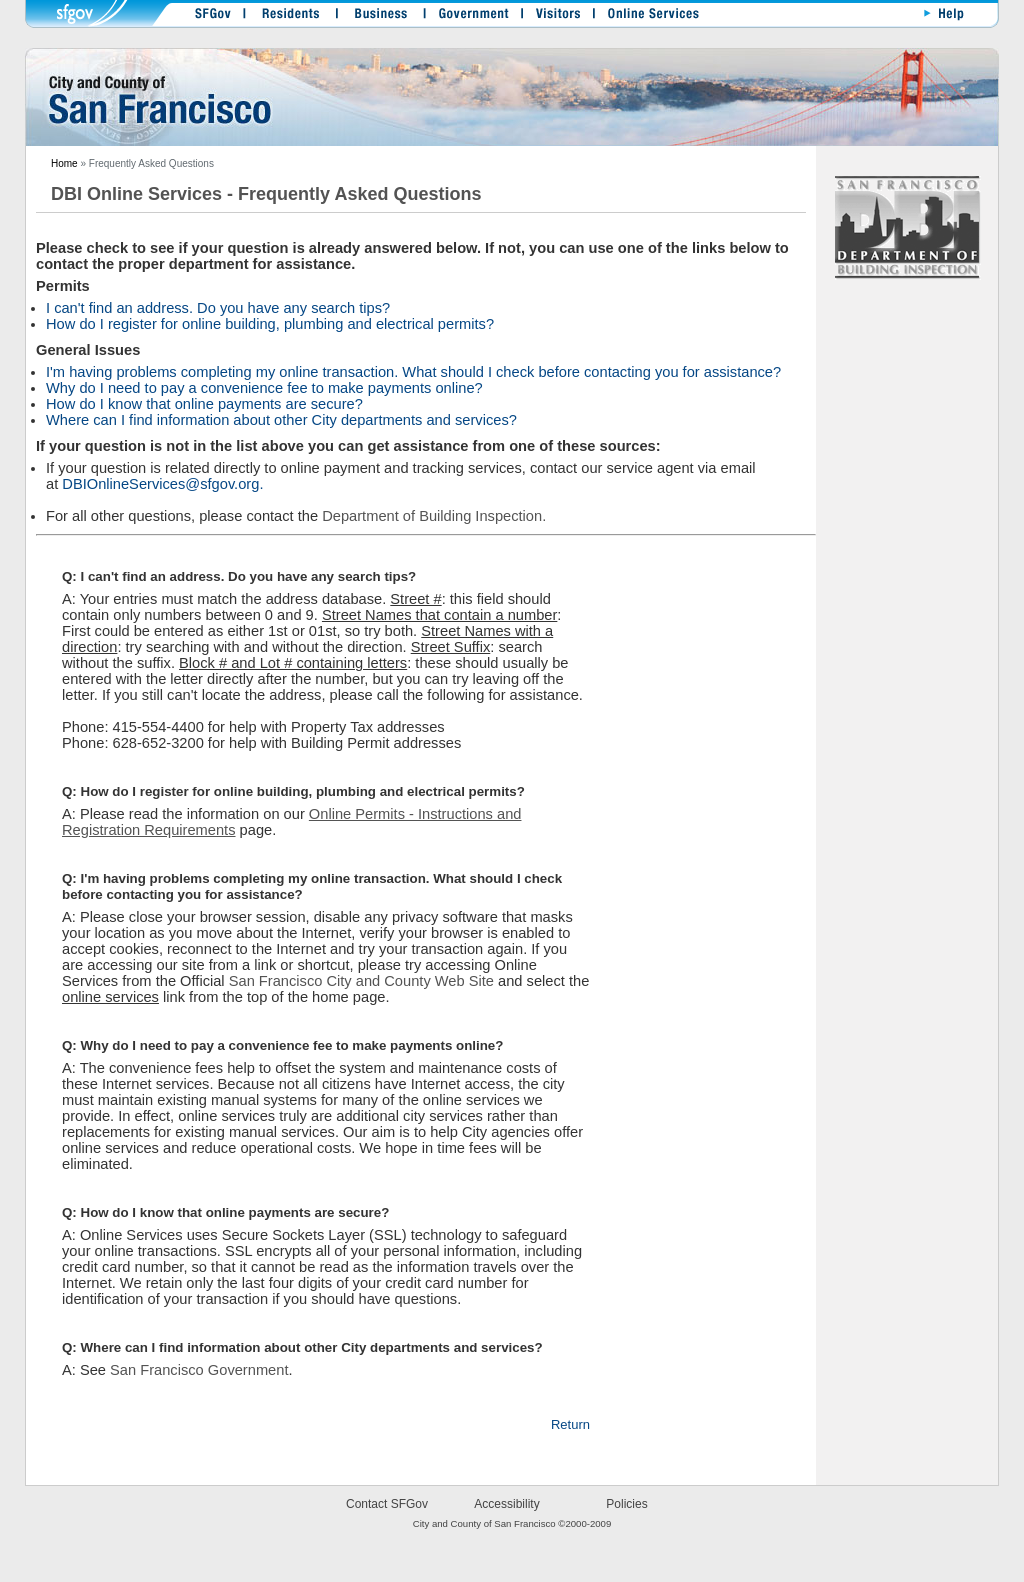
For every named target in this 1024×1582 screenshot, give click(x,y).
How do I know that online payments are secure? (204, 404)
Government (469, 17)
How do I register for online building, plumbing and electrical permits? (270, 324)
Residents (289, 17)
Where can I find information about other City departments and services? (281, 420)
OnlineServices (644, 17)
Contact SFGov (387, 1504)
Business (376, 17)
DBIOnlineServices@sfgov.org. (160, 484)
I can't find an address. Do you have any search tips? (218, 308)
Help (941, 17)
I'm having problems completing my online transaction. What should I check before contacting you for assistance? (413, 372)
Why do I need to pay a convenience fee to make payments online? (264, 388)
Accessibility (506, 1504)
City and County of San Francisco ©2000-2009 (512, 1523)
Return (570, 1424)
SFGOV (208, 17)
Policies (626, 1504)
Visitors (554, 17)
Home (64, 163)
